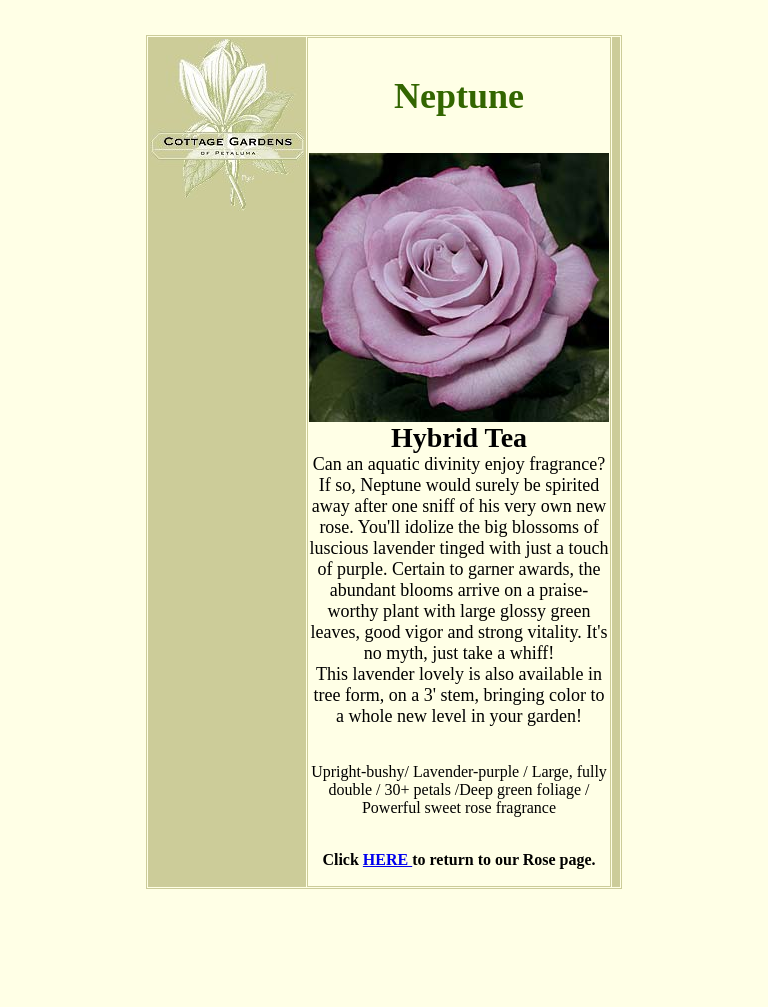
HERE (387, 859)
